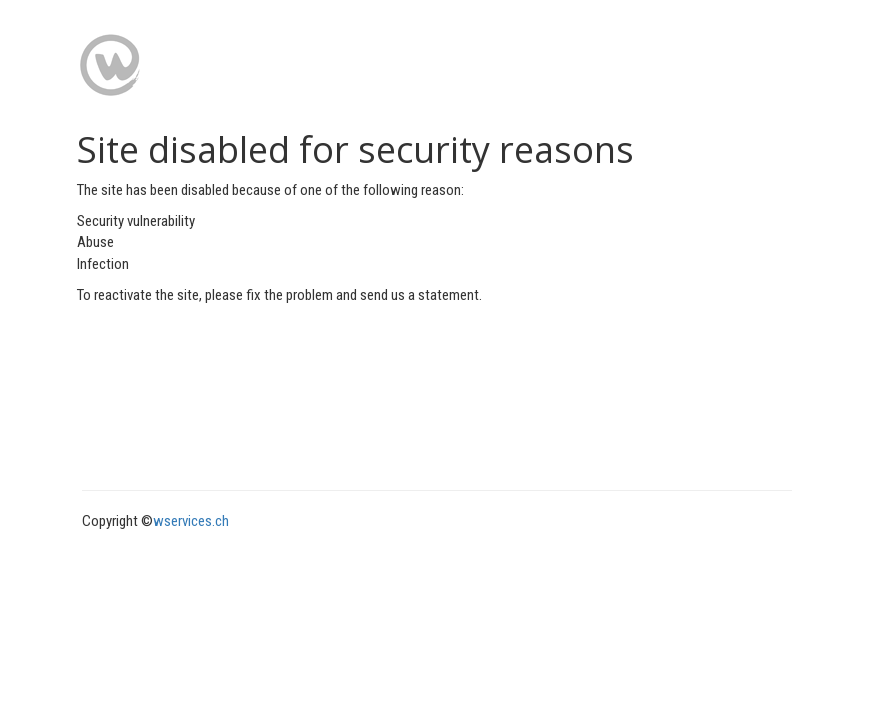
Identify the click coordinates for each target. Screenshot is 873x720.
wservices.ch (191, 521)
